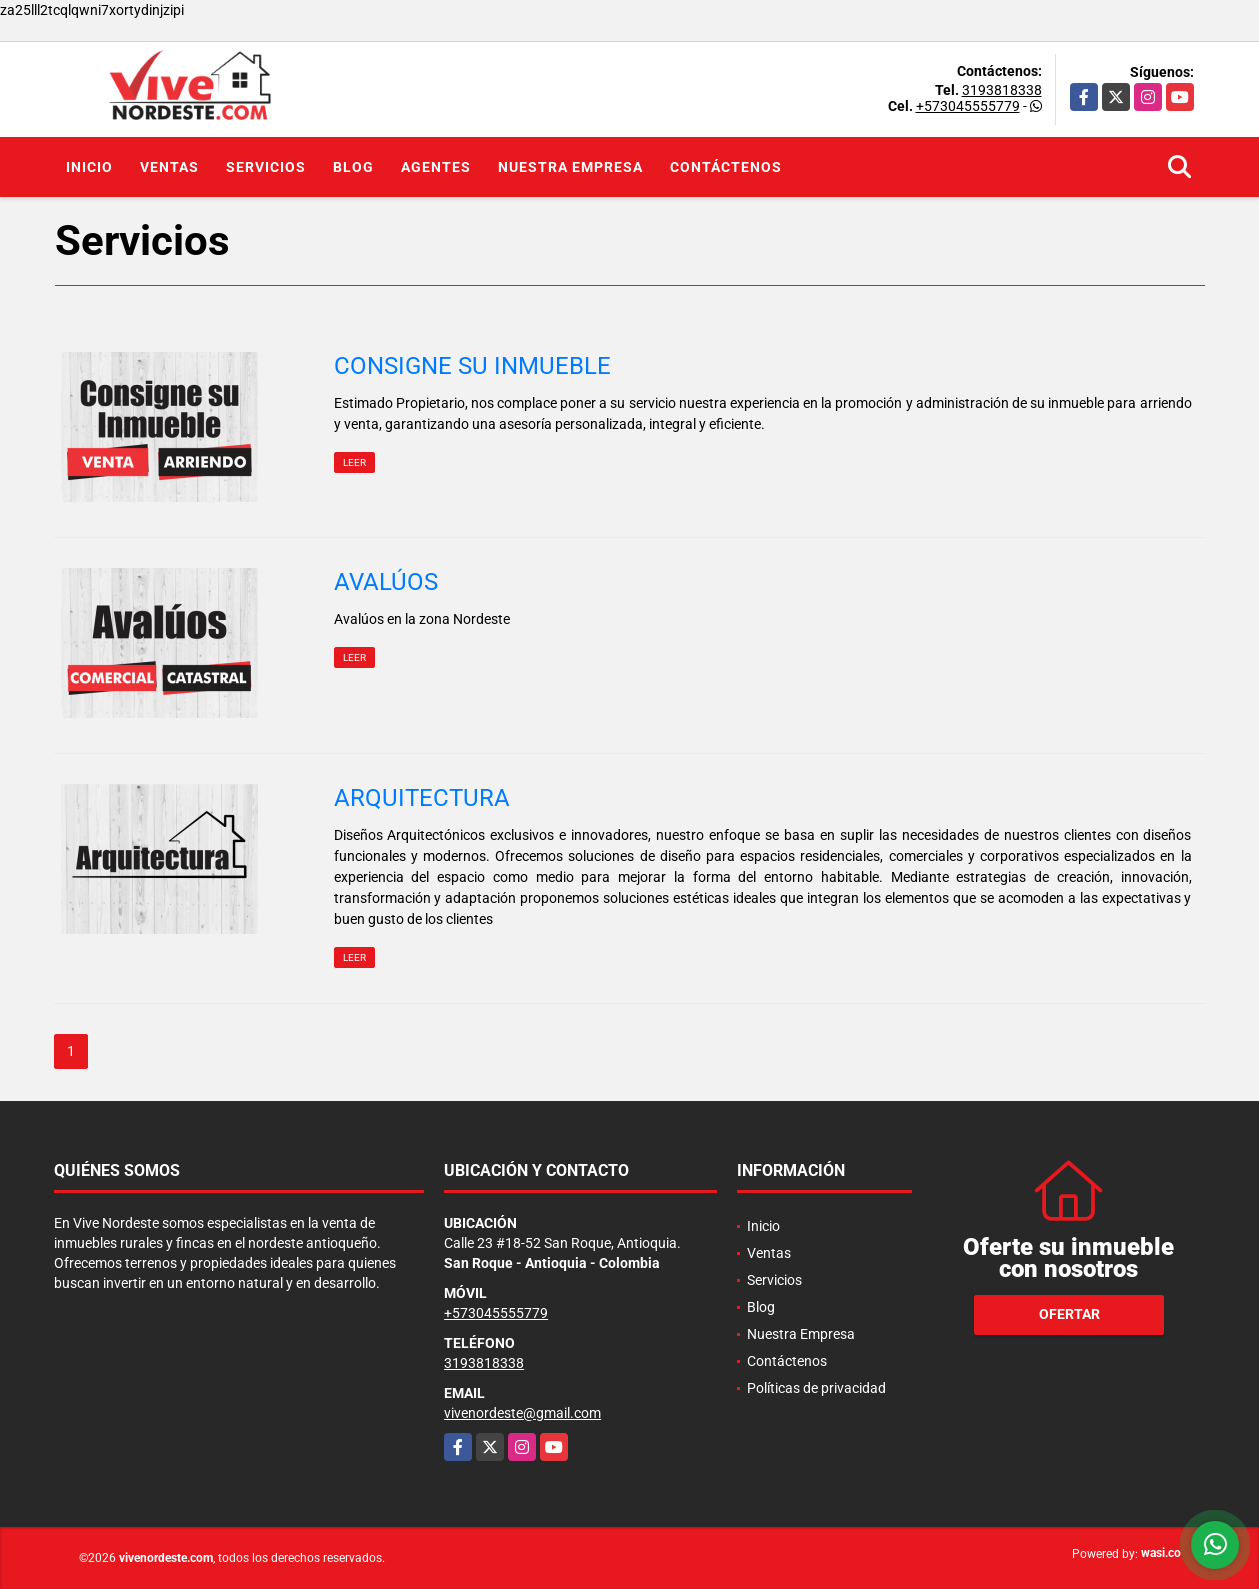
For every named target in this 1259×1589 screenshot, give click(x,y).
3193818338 (1002, 90)
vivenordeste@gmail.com (522, 1413)
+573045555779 (968, 106)
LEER (354, 462)
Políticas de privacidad (816, 1388)
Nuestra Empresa (570, 167)
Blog (353, 167)
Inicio (89, 167)
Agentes (436, 167)
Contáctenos (726, 167)
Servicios (266, 167)
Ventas (169, 167)
